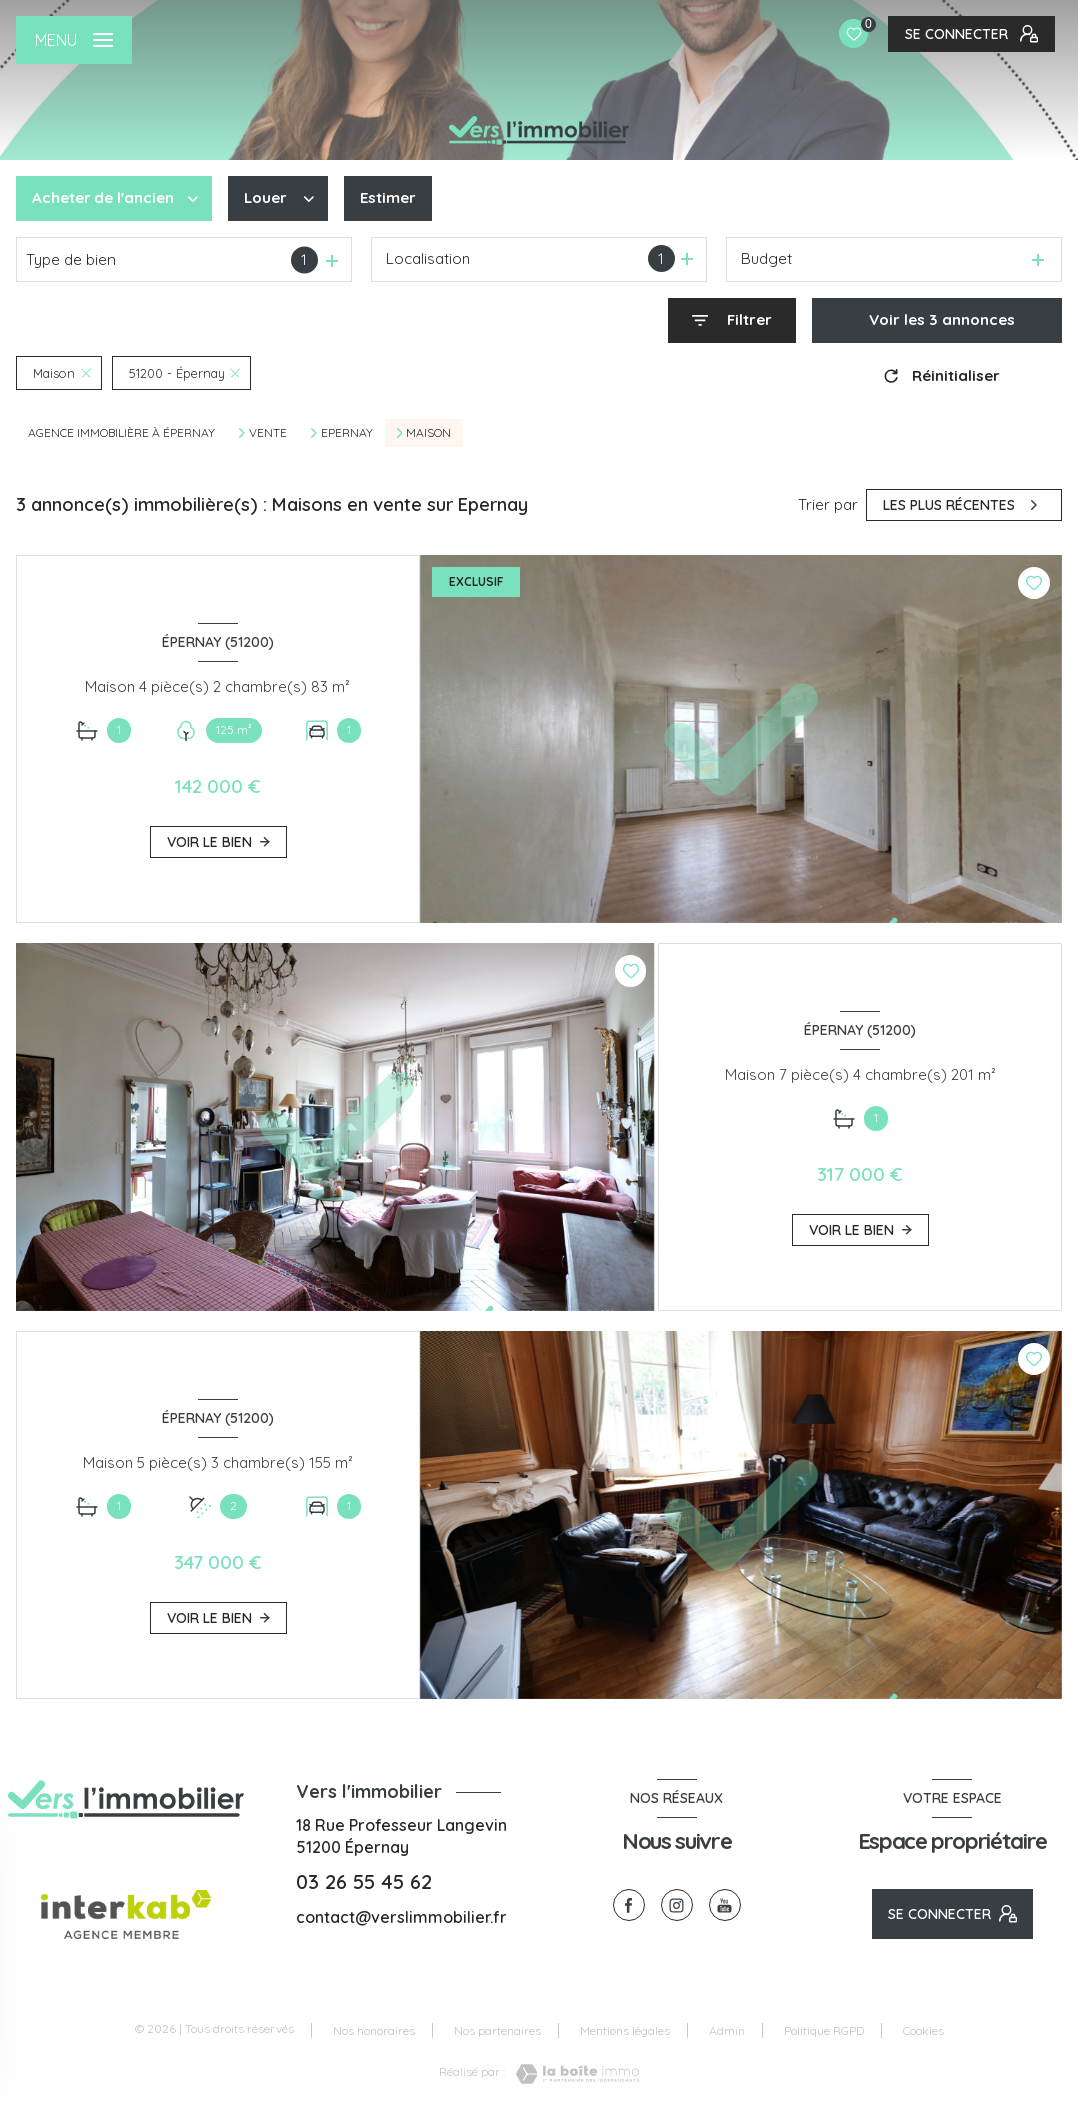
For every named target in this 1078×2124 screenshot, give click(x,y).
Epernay (347, 433)
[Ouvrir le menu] (74, 40)
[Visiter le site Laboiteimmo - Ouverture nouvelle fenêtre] (572, 2074)
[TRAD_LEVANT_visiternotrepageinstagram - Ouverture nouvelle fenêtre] (677, 1905)
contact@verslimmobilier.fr (401, 1917)
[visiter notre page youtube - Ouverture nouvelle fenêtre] (725, 1905)
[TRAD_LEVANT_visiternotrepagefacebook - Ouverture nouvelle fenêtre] (629, 1905)
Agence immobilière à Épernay (121, 432)
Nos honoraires (374, 2030)
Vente (268, 433)
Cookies (923, 2031)
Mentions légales (625, 2030)
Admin (727, 2030)
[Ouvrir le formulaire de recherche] (732, 320)
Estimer (388, 197)
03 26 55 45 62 (364, 1881)
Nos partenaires (497, 2030)
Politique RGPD (824, 2030)
